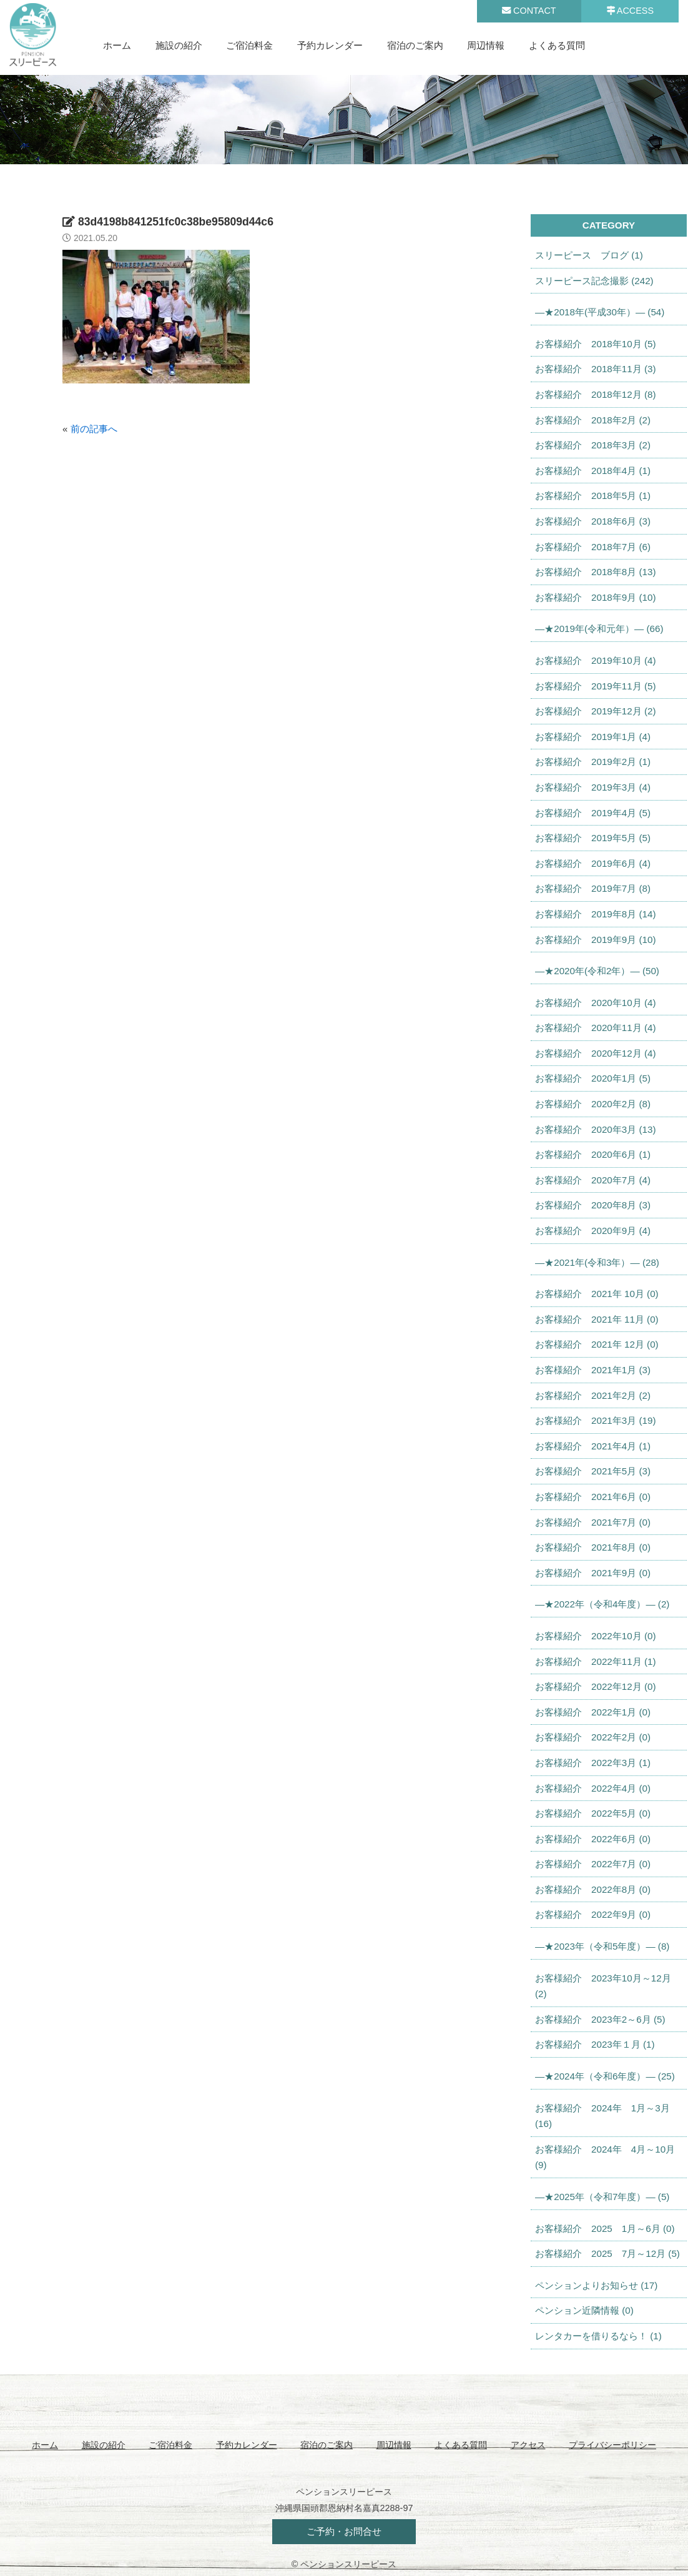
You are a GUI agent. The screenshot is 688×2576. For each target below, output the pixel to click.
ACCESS (630, 11)
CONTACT (529, 11)
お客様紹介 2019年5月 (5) (593, 837)
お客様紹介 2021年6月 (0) (593, 1496)
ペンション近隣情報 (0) (584, 2310)
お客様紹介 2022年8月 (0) (593, 1889)
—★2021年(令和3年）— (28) (597, 1262)
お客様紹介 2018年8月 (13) (595, 571)
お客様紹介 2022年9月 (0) (593, 1914)
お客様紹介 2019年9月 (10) (595, 939)
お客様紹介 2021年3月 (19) (595, 1420)
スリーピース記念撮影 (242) (594, 280)
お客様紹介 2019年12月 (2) (595, 711)
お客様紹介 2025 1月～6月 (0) (604, 2228)
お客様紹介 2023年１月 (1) (595, 2044)
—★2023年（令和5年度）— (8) (602, 1946)
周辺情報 (485, 45)
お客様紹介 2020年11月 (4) (595, 1027)
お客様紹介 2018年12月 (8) (595, 394)
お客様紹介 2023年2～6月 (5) (600, 2019)
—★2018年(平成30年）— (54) (599, 312)
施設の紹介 (178, 45)
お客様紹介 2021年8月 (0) (593, 1547)
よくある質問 (557, 45)
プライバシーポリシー (612, 2445)
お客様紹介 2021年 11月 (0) (597, 1319)
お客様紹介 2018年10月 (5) (595, 343)
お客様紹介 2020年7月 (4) (593, 1180)
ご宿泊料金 (249, 45)
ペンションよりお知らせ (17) (596, 2285)
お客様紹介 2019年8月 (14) (595, 914)
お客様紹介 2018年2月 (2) (593, 420)
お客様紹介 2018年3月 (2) (593, 445)
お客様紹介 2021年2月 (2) (593, 1395)
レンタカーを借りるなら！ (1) (598, 2336)
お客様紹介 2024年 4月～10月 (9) (605, 2157)
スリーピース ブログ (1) (589, 255)
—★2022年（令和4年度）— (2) (602, 1604)
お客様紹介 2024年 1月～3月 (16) (602, 2116)
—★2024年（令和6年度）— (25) (605, 2076)
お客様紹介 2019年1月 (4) (593, 736)
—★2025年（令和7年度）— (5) (602, 2196)
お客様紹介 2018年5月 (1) (593, 495)
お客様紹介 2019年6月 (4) (593, 863)
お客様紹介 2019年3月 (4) (593, 787)
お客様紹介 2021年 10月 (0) (597, 1293)
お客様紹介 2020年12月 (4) (595, 1053)
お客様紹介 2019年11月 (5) (595, 686)
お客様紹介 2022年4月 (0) (593, 1788)
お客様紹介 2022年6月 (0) (593, 1838)
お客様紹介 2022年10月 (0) (595, 1636)
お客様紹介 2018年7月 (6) (593, 546)
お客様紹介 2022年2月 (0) (593, 1737)
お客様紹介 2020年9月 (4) (593, 1230)
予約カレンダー (330, 45)
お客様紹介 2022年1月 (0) (593, 1712)
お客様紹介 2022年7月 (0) (593, 1863)
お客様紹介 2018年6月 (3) (593, 521)
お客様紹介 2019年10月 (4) (595, 660)
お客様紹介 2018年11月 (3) (595, 368)
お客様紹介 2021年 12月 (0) (597, 1344)
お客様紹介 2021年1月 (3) (593, 1369)
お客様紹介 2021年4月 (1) (593, 1446)
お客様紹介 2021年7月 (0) (593, 1522)
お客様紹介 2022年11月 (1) (595, 1661)
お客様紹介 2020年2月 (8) (593, 1103)
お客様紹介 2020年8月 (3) (593, 1205)
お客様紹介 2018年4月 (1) (593, 470)
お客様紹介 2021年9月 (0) (593, 1572)
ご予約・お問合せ (344, 2531)
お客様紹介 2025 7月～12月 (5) (607, 2253)
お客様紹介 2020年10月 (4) (595, 1002)
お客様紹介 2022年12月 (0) (595, 1686)
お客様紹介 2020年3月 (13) (595, 1129)
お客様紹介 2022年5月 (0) (593, 1813)
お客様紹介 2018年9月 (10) (595, 597)
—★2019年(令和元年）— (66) (599, 628)
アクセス (528, 2445)
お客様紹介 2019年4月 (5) (593, 812)
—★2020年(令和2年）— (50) (597, 970)
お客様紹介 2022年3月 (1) (593, 1762)
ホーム (117, 45)
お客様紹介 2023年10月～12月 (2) (603, 1986)
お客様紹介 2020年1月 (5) (593, 1078)
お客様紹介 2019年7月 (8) (593, 888)
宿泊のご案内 (415, 45)
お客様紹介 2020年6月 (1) (593, 1154)
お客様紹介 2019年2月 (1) (593, 761)
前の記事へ (94, 428)
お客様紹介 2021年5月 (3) (593, 1471)
